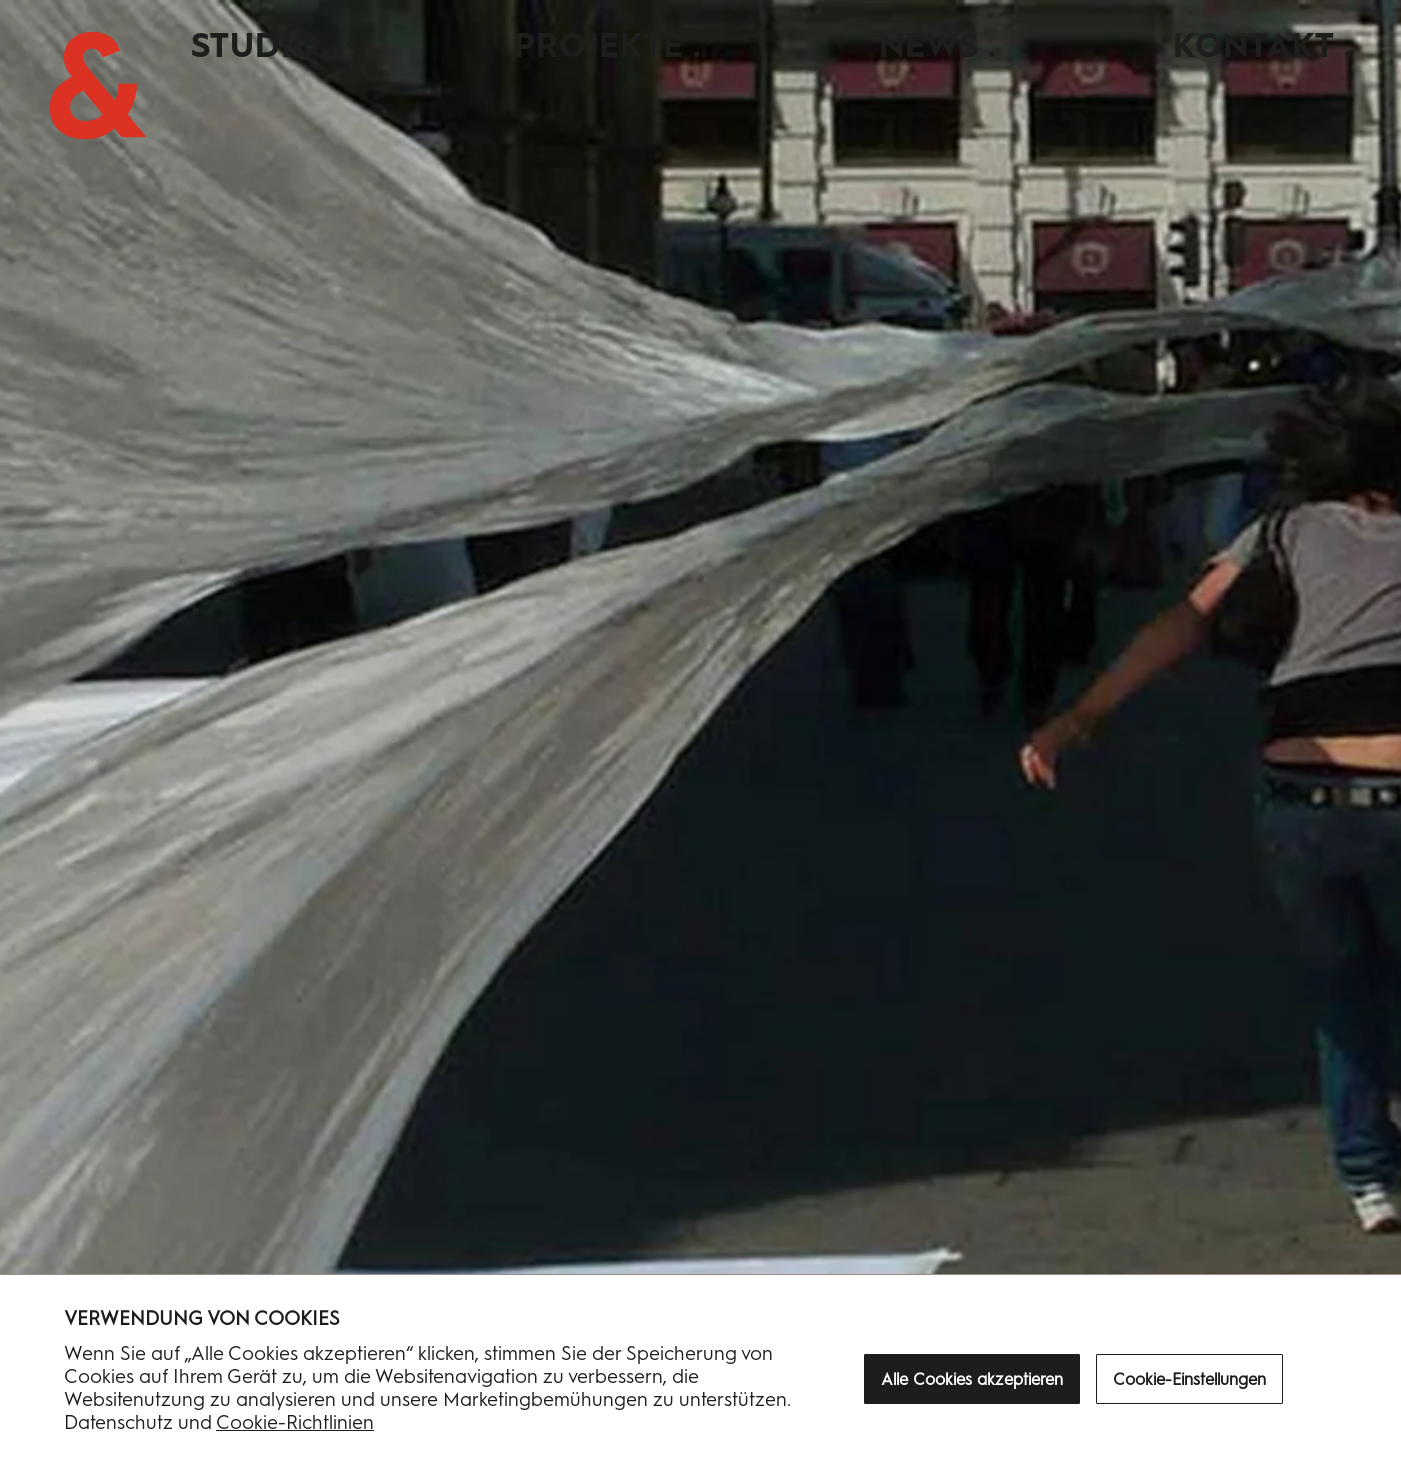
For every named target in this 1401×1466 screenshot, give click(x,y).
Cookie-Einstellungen (1189, 1379)
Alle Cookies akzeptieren (972, 1379)
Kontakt (1254, 45)
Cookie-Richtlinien (295, 1422)
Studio (255, 45)
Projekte (599, 45)
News (929, 45)
